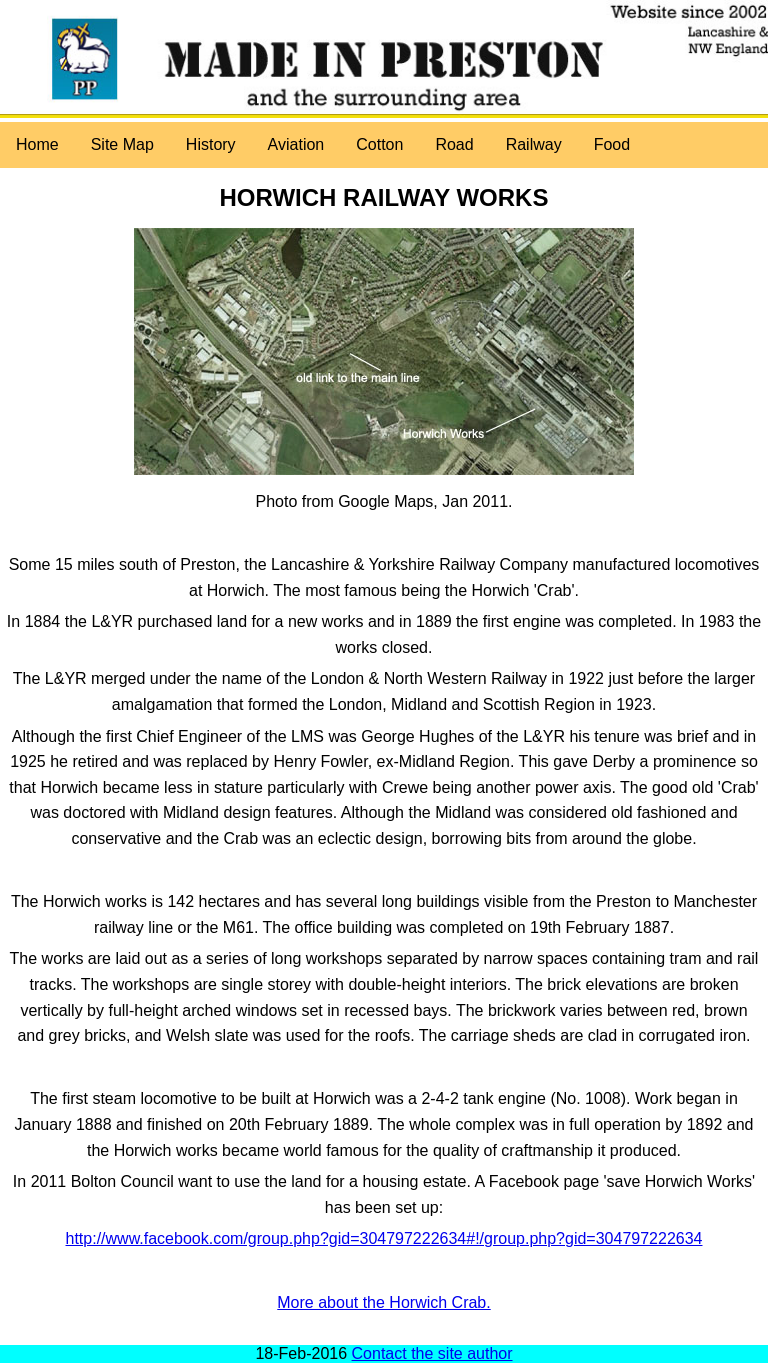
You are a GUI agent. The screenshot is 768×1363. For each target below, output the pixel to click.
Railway (534, 144)
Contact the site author (432, 1353)
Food (612, 144)
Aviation (296, 144)
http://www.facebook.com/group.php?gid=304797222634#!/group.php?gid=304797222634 (384, 1238)
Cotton (379, 144)
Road (454, 144)
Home (37, 144)
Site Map (122, 144)
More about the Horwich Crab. (383, 1302)
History (211, 144)
